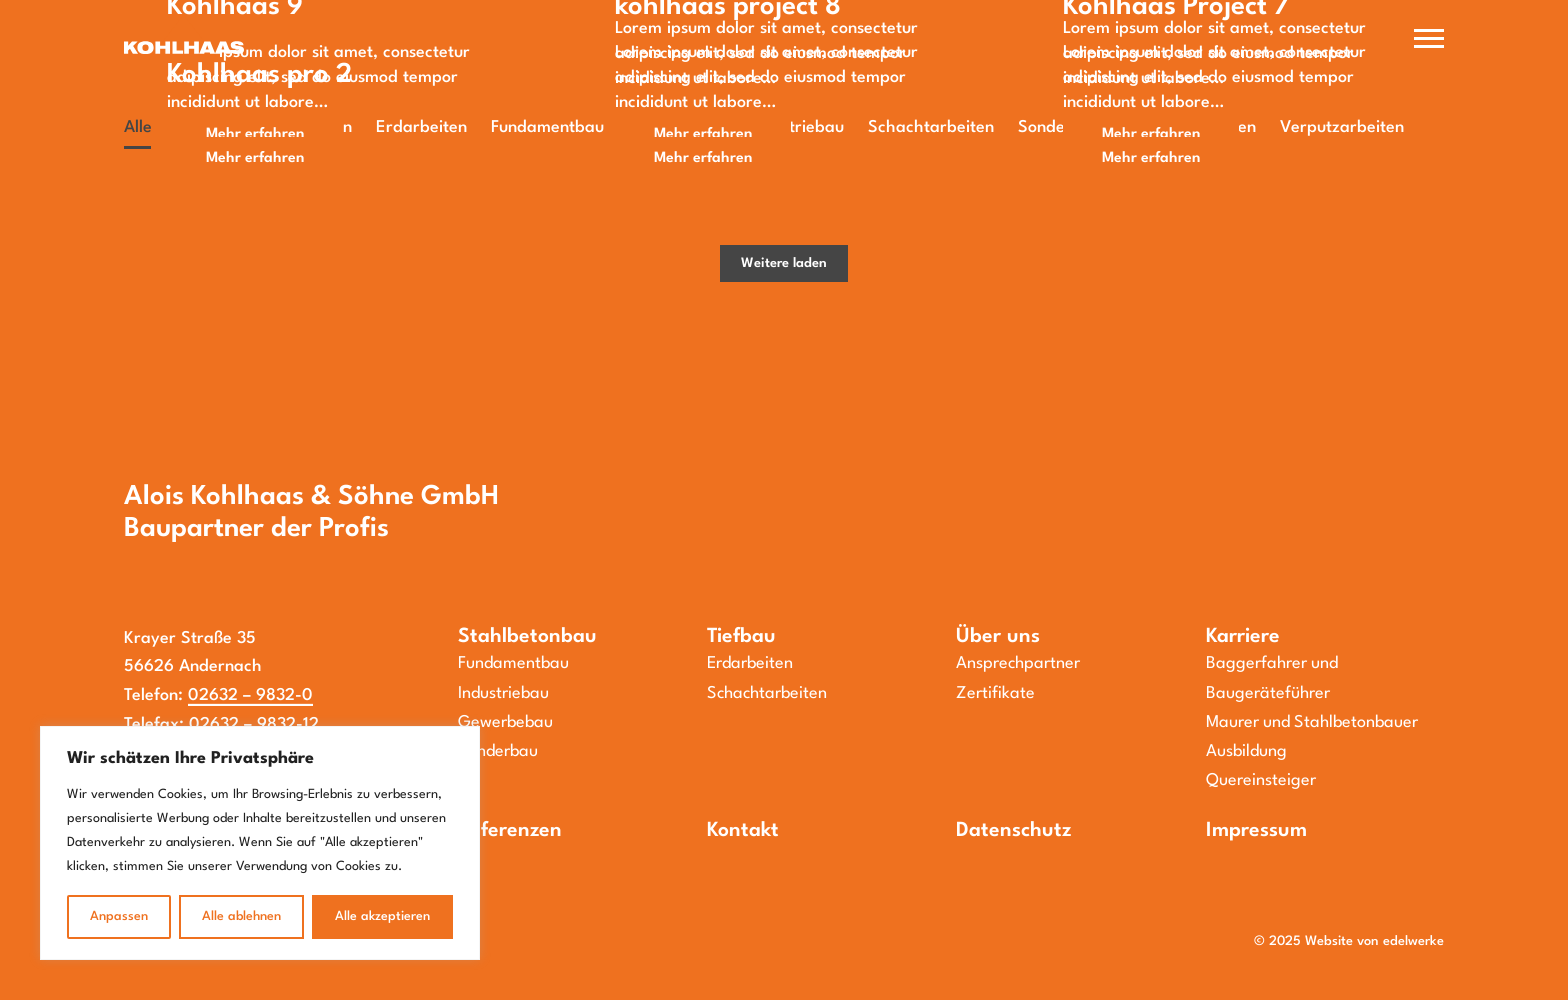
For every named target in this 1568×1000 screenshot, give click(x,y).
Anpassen (119, 916)
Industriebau (503, 693)
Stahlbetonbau (527, 637)
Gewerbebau (505, 722)
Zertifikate (995, 693)
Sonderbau (498, 751)
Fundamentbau (513, 663)
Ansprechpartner (1018, 663)
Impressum (1256, 831)
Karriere (1243, 637)
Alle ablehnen (241, 916)
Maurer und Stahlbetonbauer (1312, 722)
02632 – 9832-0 (250, 695)
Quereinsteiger (1261, 780)
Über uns (998, 637)
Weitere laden (784, 263)
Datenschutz (1013, 831)
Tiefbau (741, 637)
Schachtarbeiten (767, 693)
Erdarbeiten (750, 663)
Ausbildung (1246, 751)
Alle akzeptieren (382, 916)
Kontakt (743, 831)
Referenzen (510, 831)
